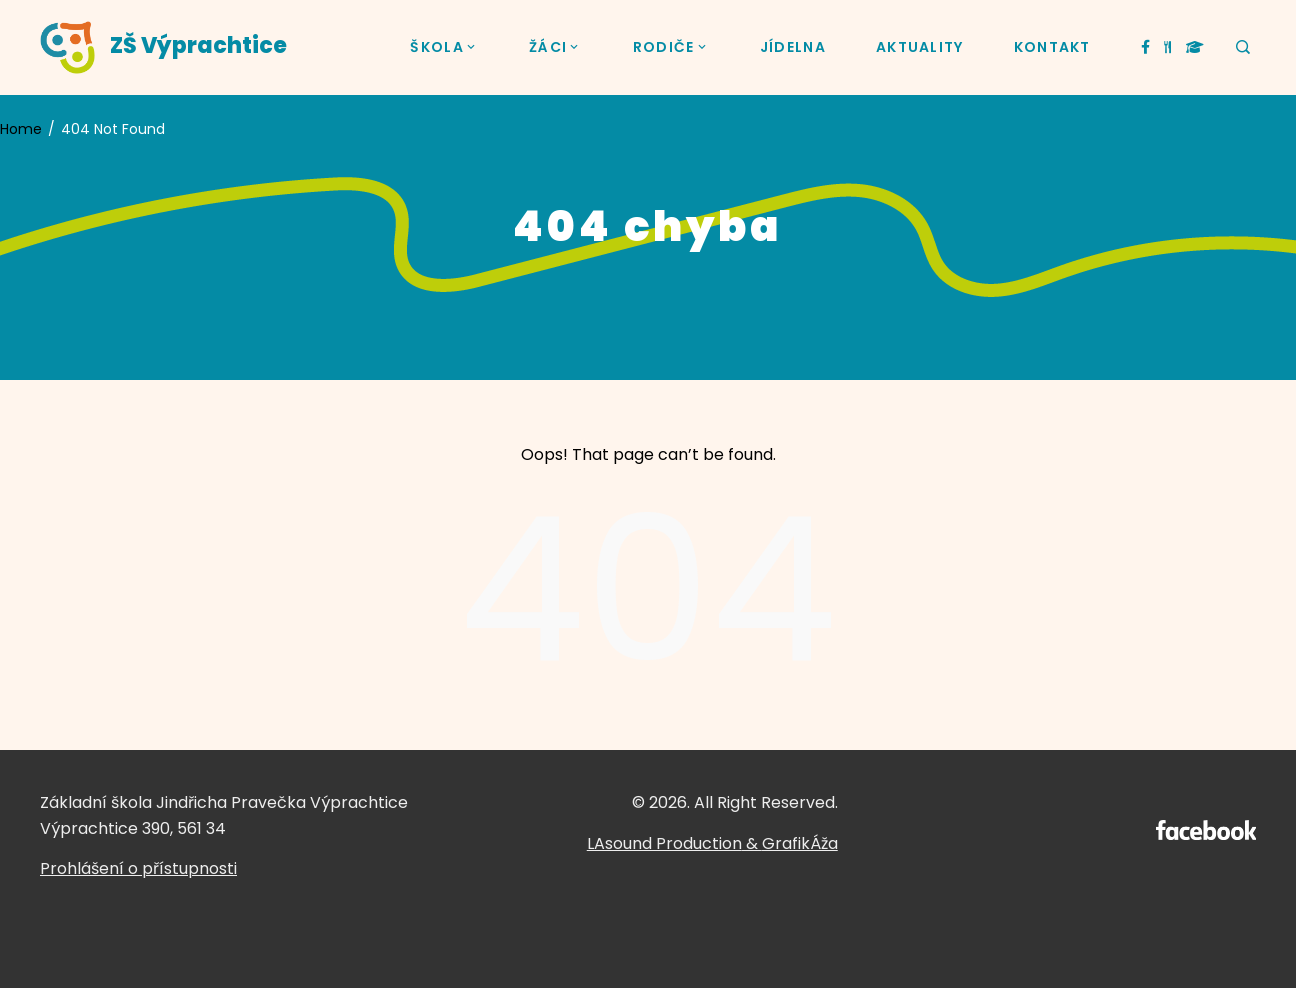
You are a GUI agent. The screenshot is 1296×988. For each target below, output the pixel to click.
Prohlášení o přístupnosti (138, 868)
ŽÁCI (556, 47)
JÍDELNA (793, 47)
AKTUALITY (920, 47)
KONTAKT (1052, 47)
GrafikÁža (800, 843)
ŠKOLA (444, 47)
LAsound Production (664, 843)
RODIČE (671, 47)
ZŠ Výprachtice (198, 45)
